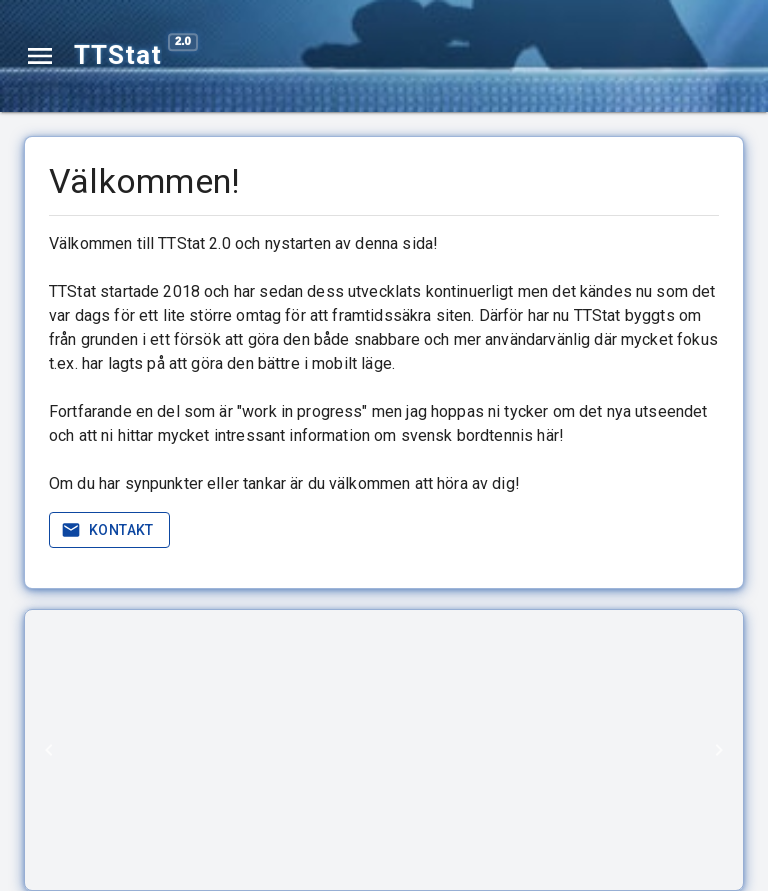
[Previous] (49, 750)
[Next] (719, 750)
